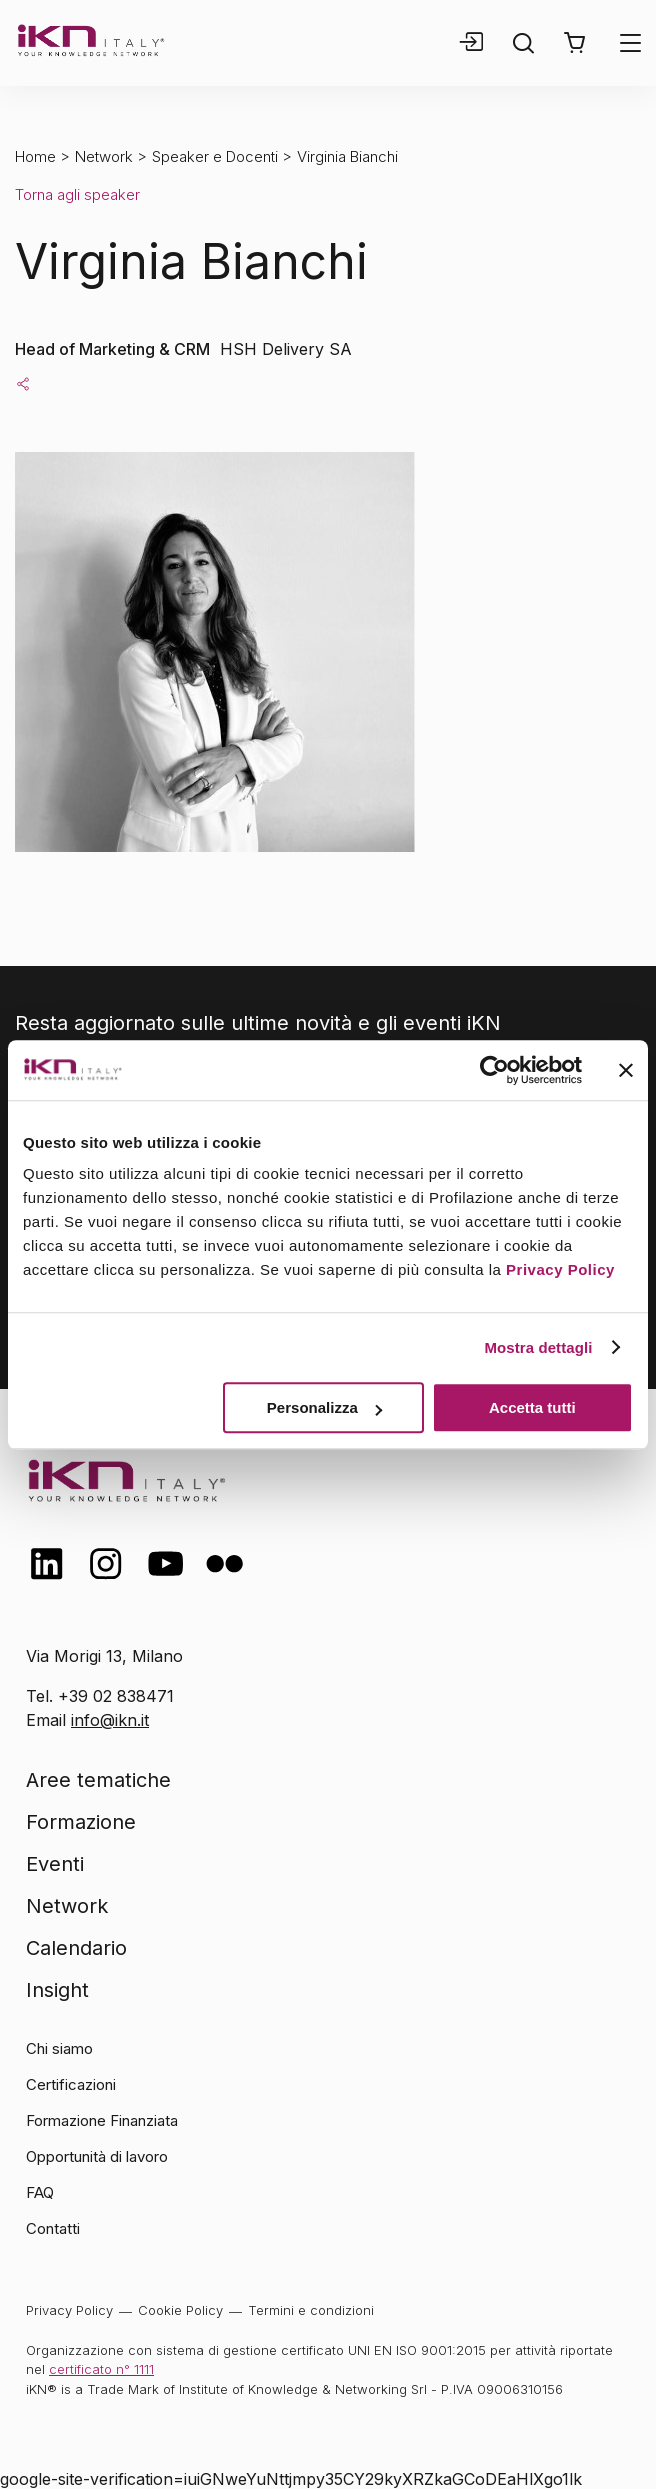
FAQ (40, 2192)
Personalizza (324, 1407)
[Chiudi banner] (626, 1070)
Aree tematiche (98, 1780)
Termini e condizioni (311, 2310)
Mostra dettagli (538, 1347)
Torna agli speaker (77, 194)
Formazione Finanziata (102, 2120)
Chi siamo (59, 2048)
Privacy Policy (560, 1269)
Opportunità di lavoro (97, 2156)
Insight (57, 1990)
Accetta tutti (532, 1407)
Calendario (76, 1948)
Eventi (55, 1864)
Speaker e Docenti (215, 156)
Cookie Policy (180, 2310)
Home (35, 156)
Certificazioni (71, 2084)
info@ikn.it (110, 1720)
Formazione (81, 1822)
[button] (574, 43)
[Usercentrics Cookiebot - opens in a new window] (494, 1070)
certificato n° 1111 (101, 2369)
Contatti (53, 2228)
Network (104, 156)
